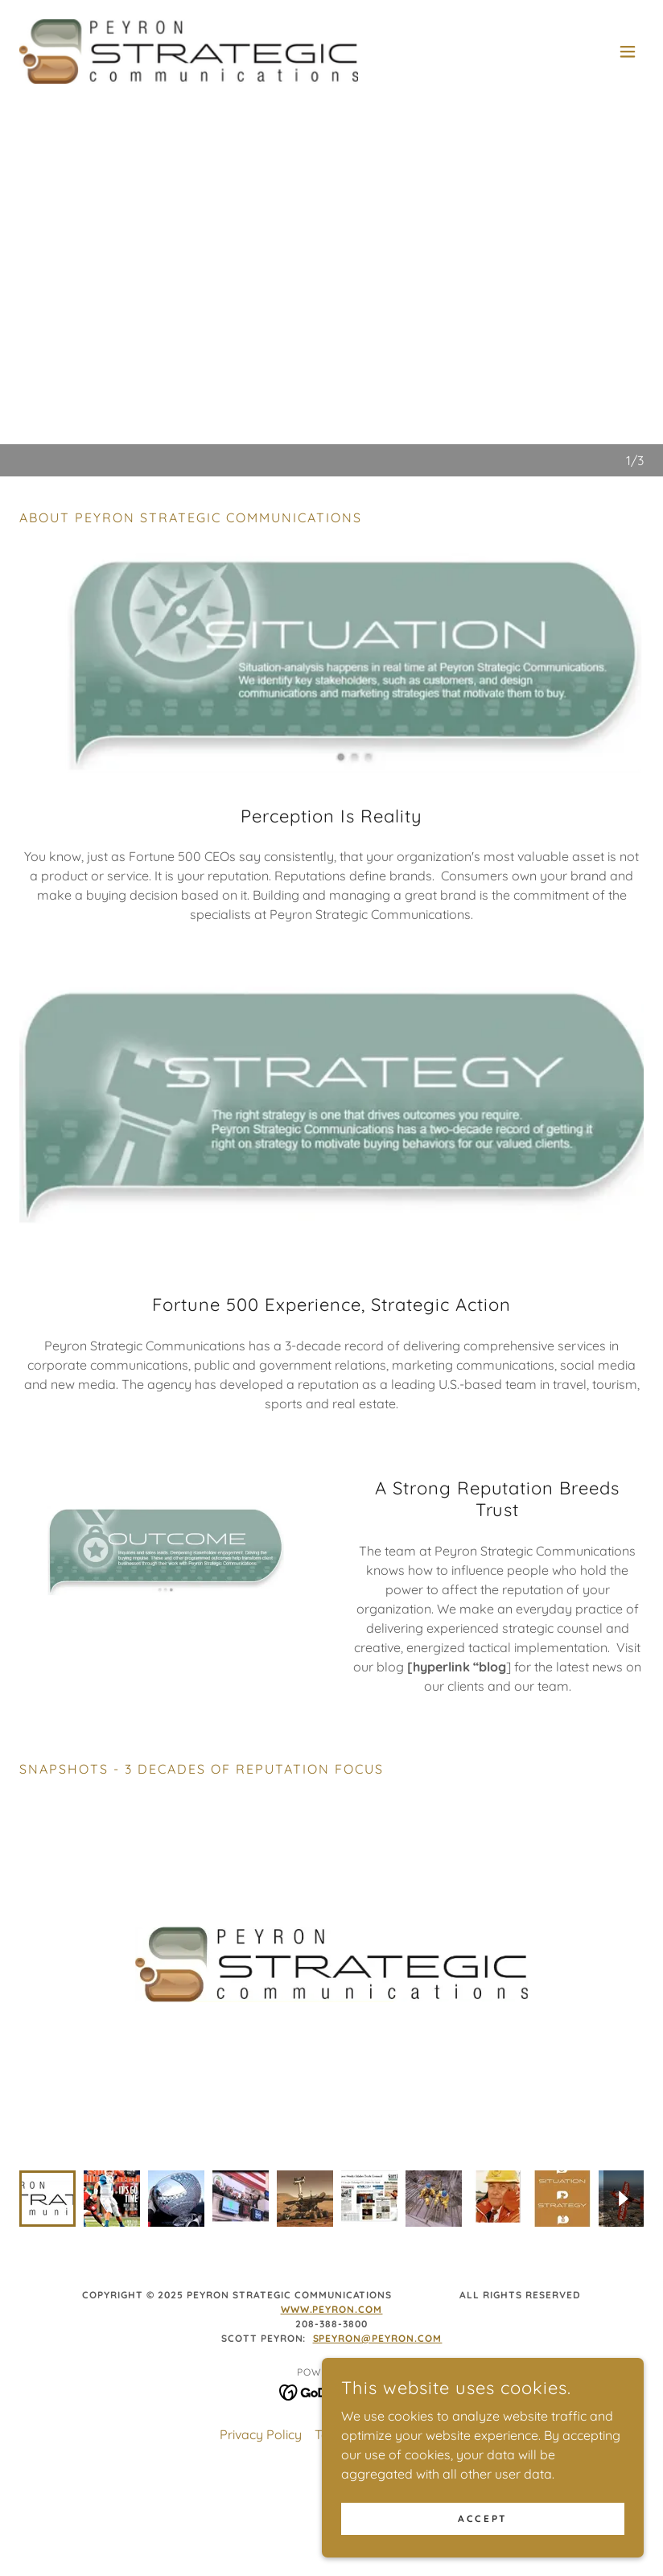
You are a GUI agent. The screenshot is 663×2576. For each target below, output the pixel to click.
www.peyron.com (332, 2277)
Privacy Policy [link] (261, 2402)
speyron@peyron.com (378, 2306)
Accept (482, 2518)
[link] (188, 51)
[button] (628, 51)
